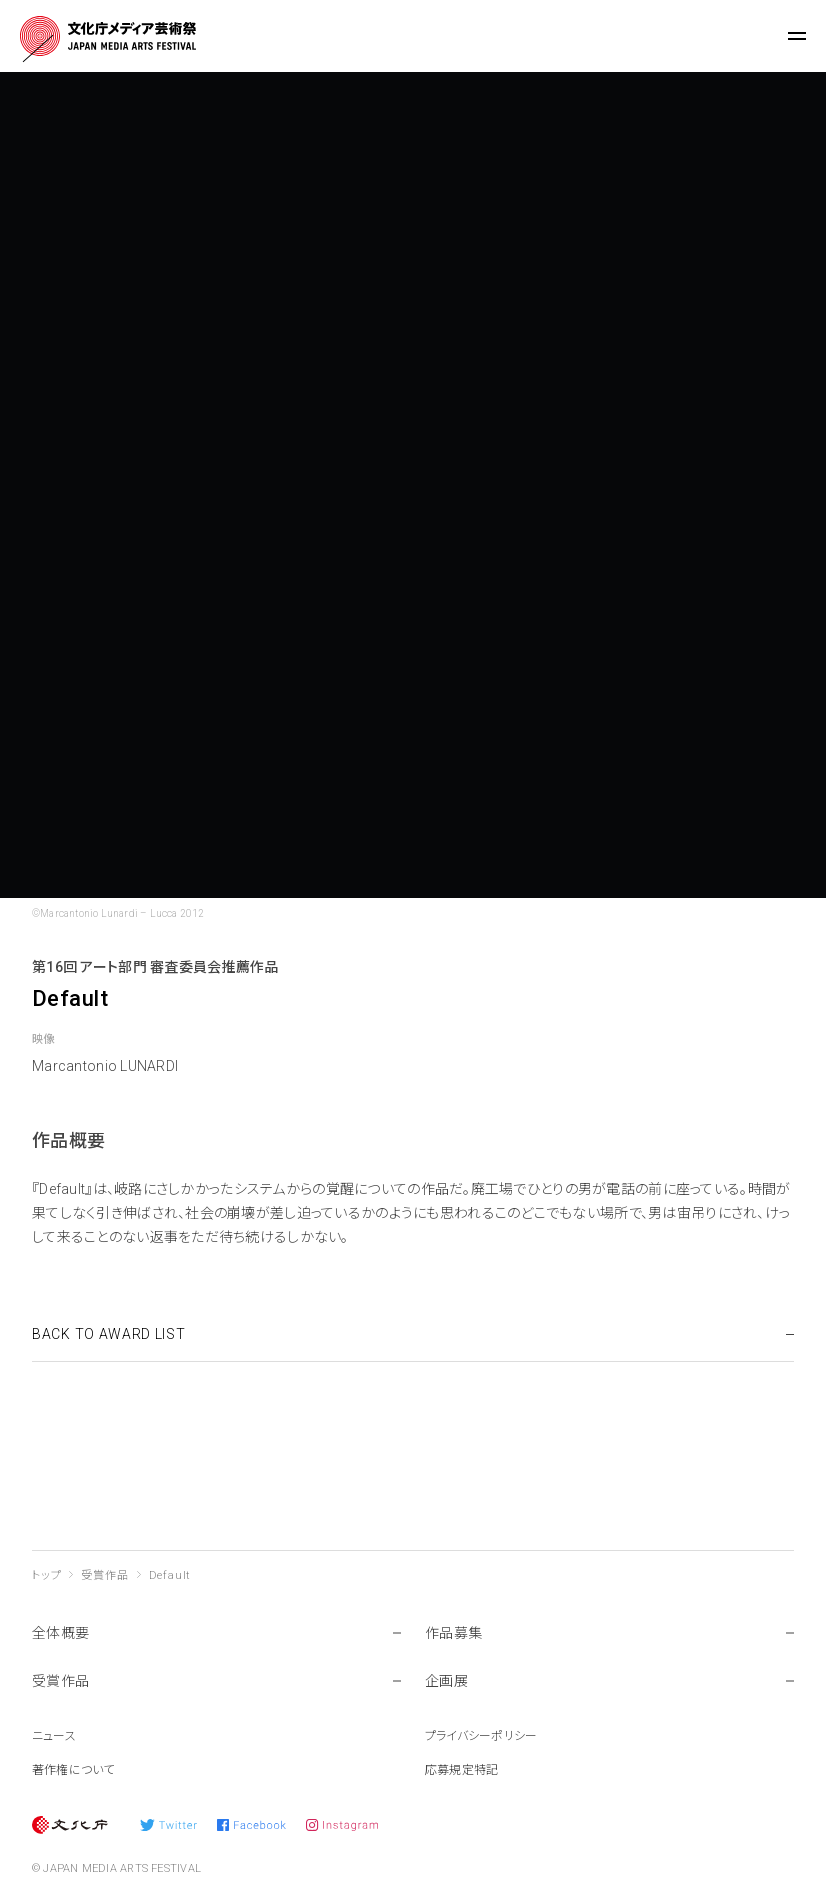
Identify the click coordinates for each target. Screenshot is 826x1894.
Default (170, 1575)
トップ (46, 1575)
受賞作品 (104, 1575)
